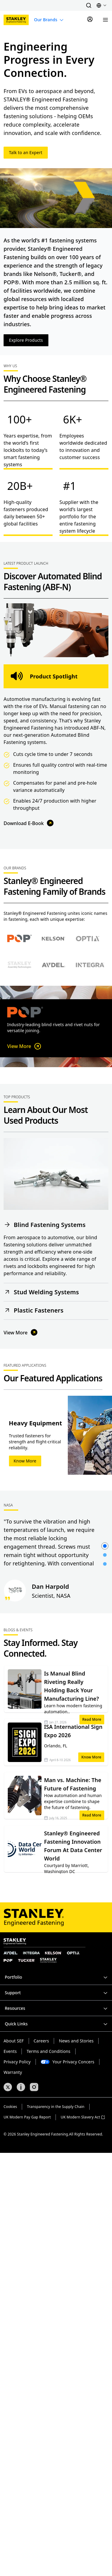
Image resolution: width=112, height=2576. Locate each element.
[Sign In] (90, 20)
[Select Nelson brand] (53, 938)
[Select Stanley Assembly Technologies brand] (19, 965)
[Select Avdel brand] (53, 965)
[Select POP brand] (19, 938)
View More (24, 1046)
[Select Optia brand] (87, 938)
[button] (89, 5)
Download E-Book (29, 823)
